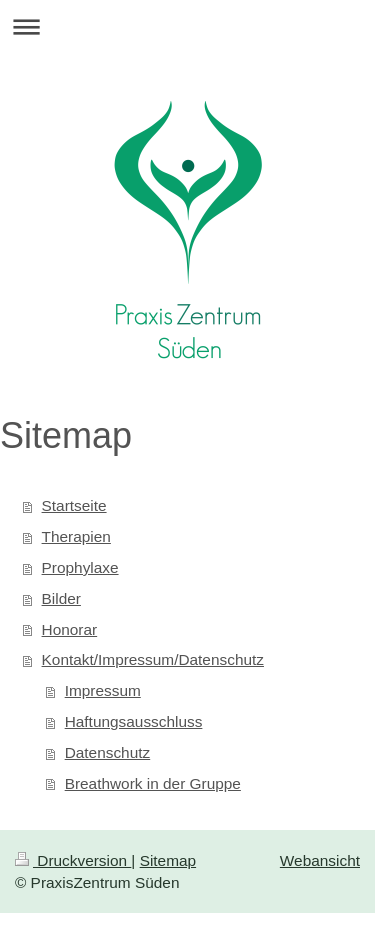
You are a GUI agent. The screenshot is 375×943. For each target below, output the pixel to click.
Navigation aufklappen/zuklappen (187, 26)
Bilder (61, 598)
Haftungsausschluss (134, 721)
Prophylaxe (80, 567)
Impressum (103, 690)
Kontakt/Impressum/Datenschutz (153, 659)
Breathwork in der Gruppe (153, 783)
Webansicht (320, 860)
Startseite (74, 505)
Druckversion (73, 860)
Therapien (76, 536)
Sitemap (168, 860)
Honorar (70, 629)
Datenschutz (108, 752)
